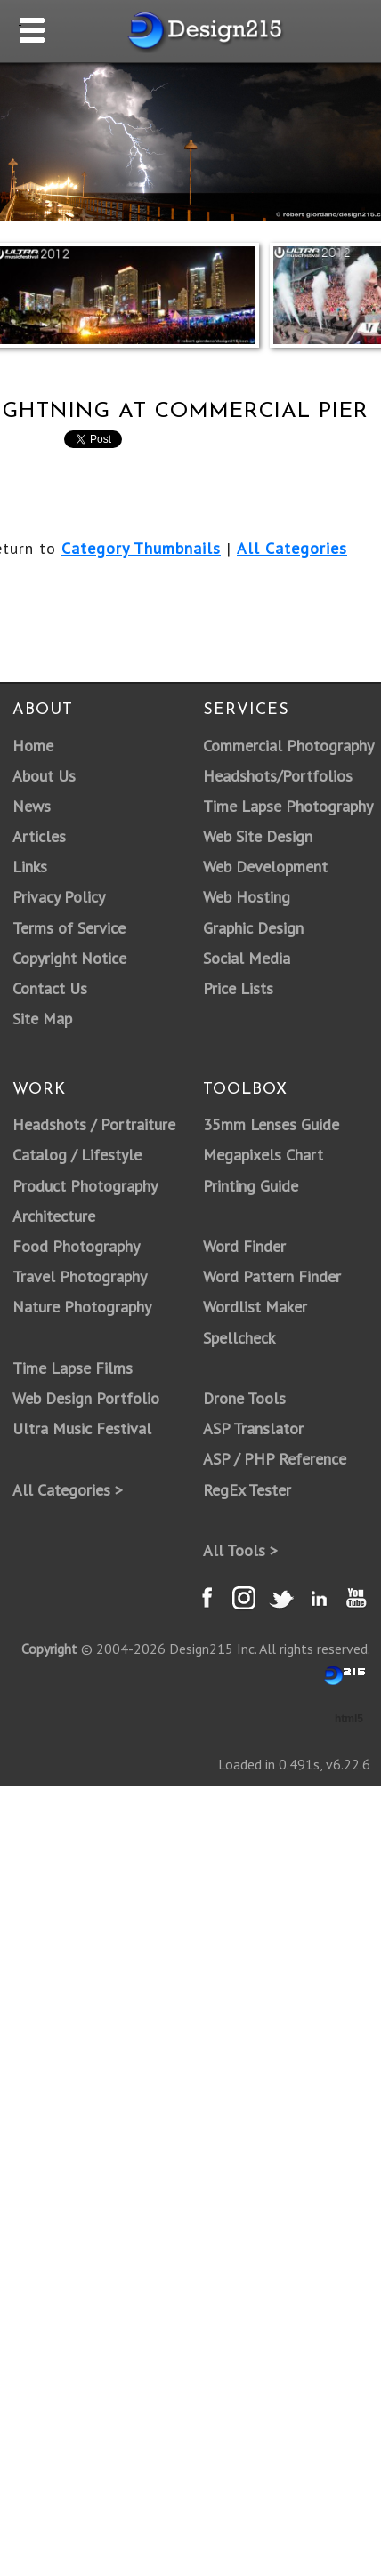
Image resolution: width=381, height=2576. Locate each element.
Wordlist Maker (255, 1306)
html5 (349, 1719)
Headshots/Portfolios (278, 776)
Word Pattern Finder (272, 1276)
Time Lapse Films (72, 1368)
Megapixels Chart (263, 1154)
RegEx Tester (247, 1490)
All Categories (292, 548)
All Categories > (67, 1490)
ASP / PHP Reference (274, 1458)
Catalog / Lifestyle (77, 1154)
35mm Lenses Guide (271, 1124)
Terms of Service (69, 928)
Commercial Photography (288, 745)
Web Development (265, 866)
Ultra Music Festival (81, 1428)
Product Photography (85, 1186)
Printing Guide (250, 1186)
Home (32, 745)
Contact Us (49, 988)
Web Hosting (246, 897)
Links (29, 866)
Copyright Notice (69, 958)
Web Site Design (257, 836)
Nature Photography (81, 1306)
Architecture (53, 1216)
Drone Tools (244, 1398)
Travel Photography (79, 1276)
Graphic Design (253, 928)
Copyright (49, 1648)
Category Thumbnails (141, 548)
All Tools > (240, 1550)
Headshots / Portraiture (93, 1124)
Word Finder (244, 1246)
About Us (44, 776)
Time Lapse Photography (288, 806)
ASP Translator (253, 1428)
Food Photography (76, 1246)
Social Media (246, 958)
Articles (39, 836)
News (31, 806)
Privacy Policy (58, 897)
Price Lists (238, 988)
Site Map (42, 1018)
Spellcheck (239, 1338)
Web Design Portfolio (85, 1398)
